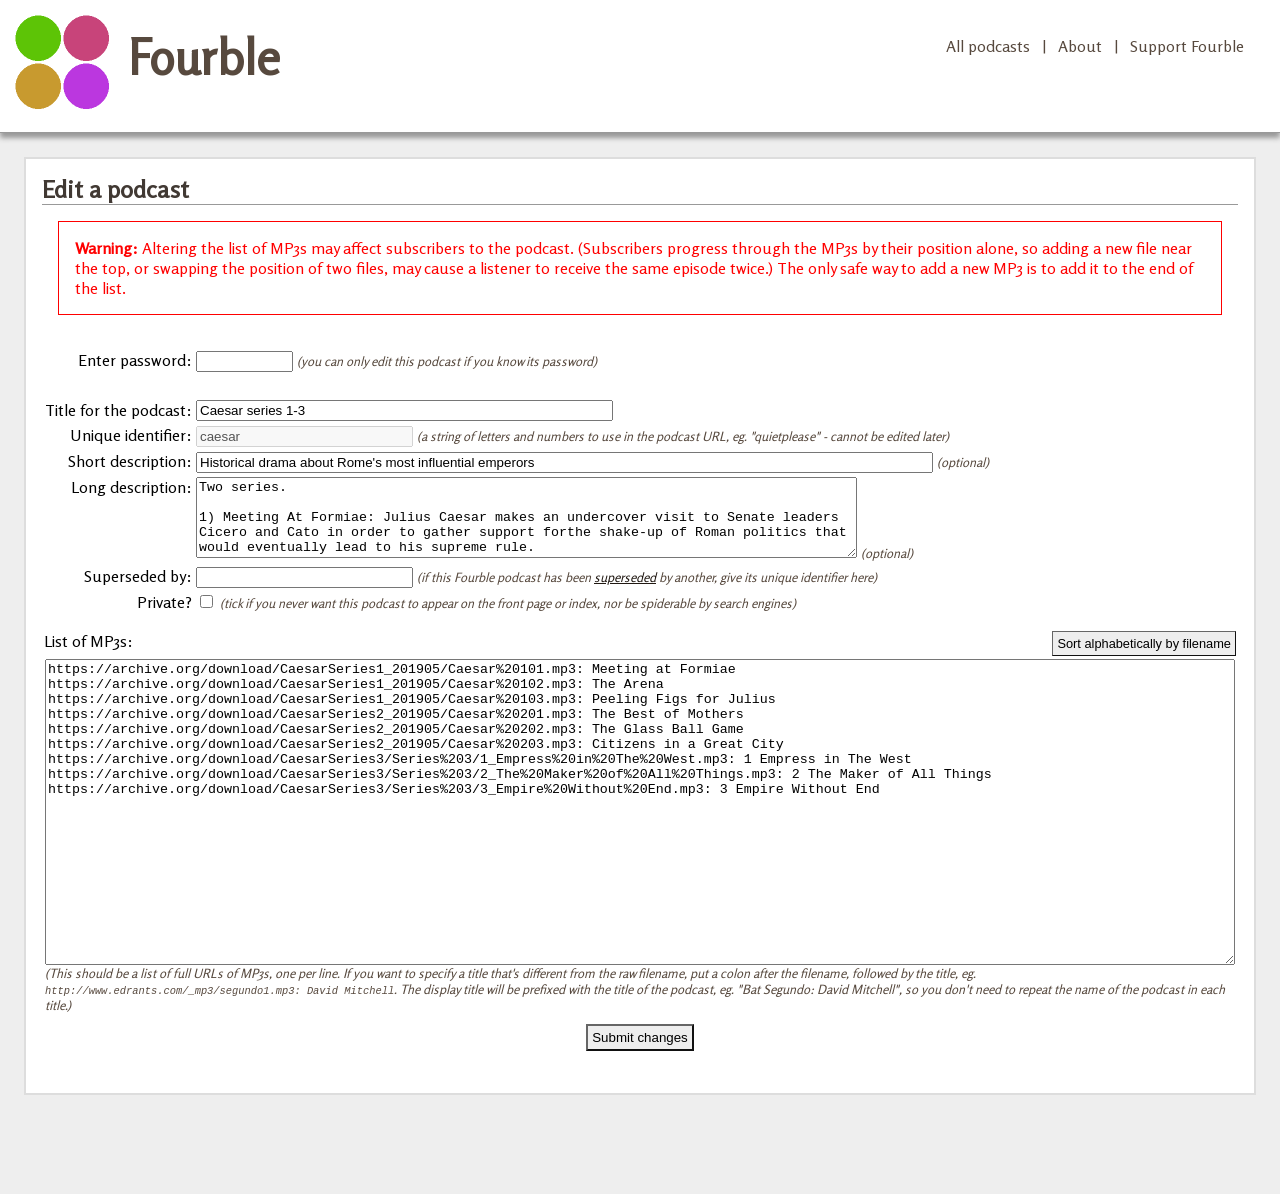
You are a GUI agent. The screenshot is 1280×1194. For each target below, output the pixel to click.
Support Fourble (1187, 46)
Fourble (204, 57)
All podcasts (988, 46)
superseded (625, 592)
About (1080, 46)
